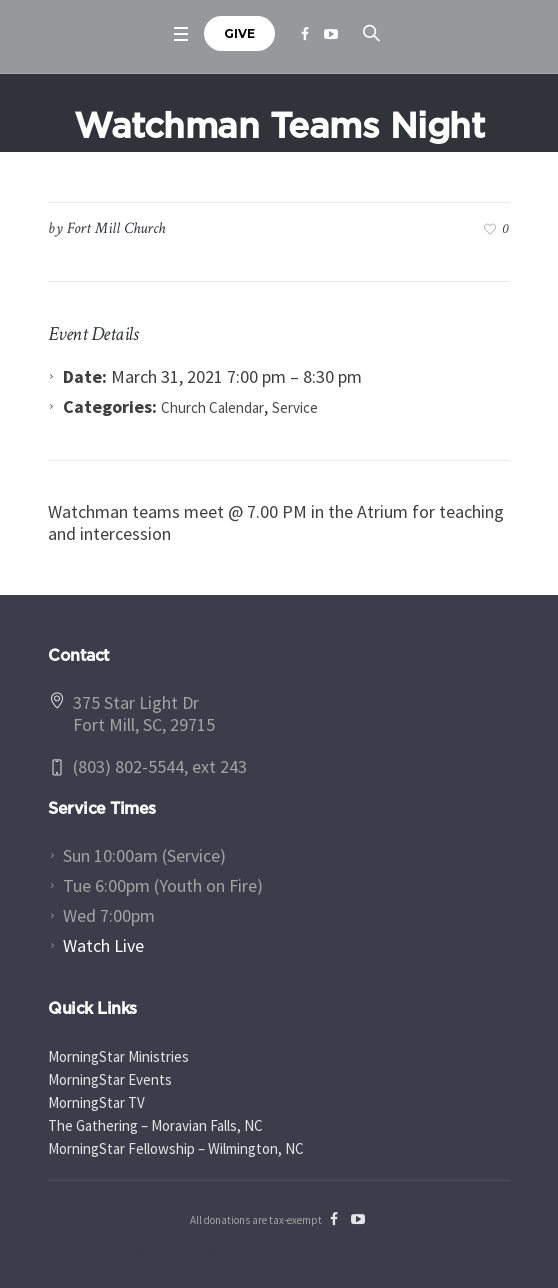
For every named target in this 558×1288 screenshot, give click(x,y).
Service (295, 407)
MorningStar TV (96, 1102)
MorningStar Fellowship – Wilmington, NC (176, 1148)
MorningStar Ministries (118, 1056)
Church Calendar (212, 407)
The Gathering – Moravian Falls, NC (155, 1125)
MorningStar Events (110, 1079)
